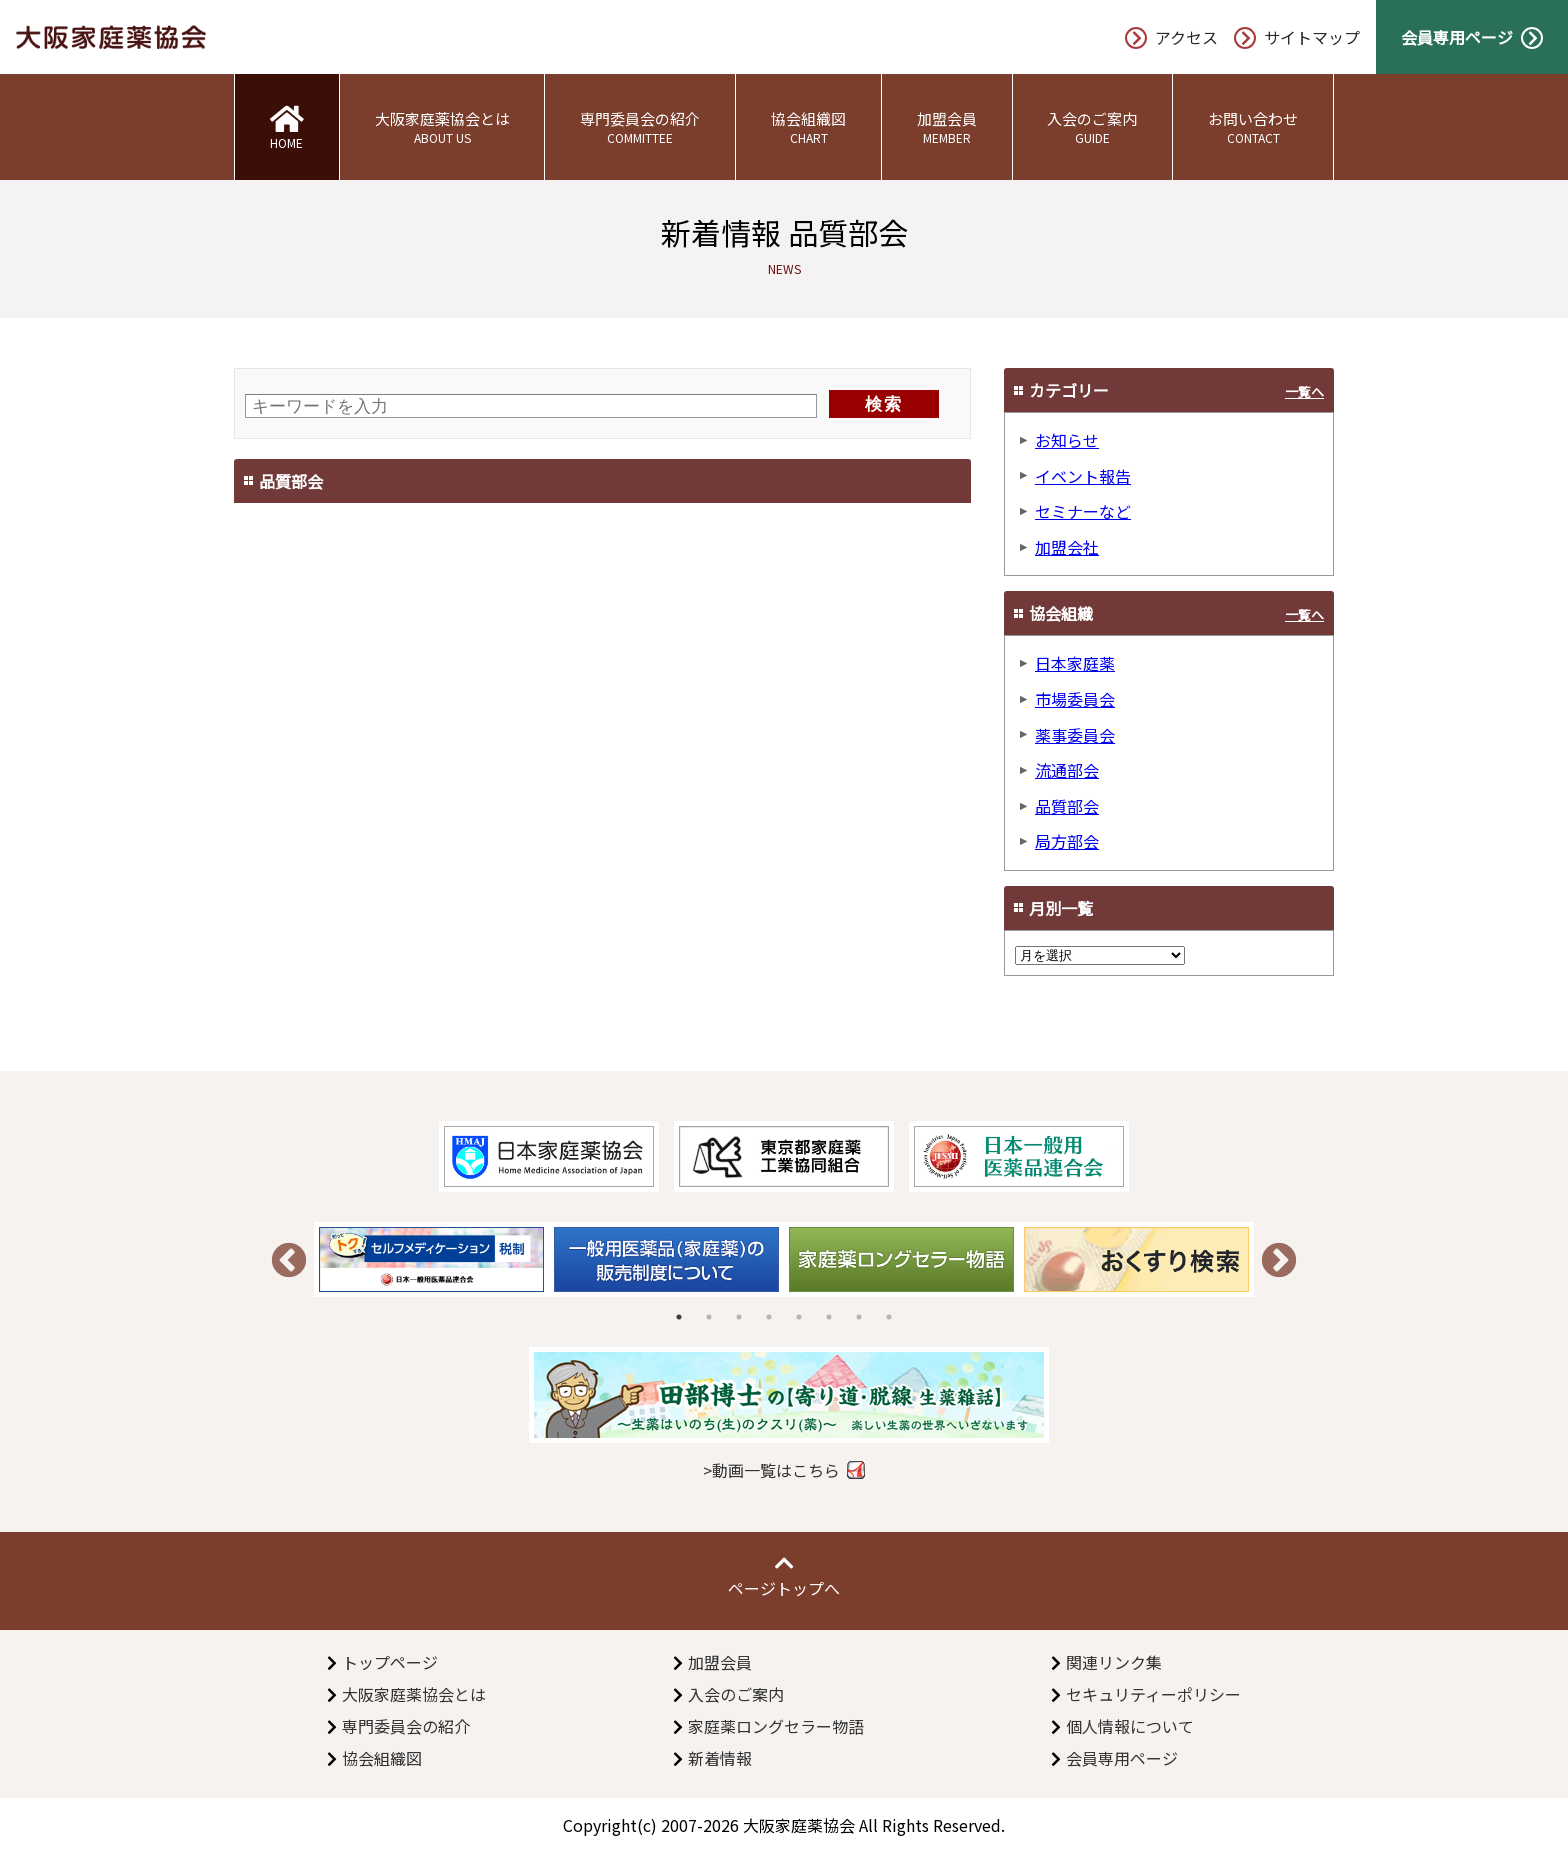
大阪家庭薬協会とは (442, 127)
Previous (289, 1262)
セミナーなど (1083, 511)
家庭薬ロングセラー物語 (776, 1726)
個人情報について (1130, 1726)
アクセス (1171, 37)
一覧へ (1304, 391)
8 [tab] (889, 1317)
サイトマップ (1297, 37)
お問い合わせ (1253, 127)
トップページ (390, 1662)
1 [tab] (679, 1317)
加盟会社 (1067, 547)
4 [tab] (769, 1317)
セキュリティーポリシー (1153, 1694)
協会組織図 (808, 127)
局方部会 (1067, 841)
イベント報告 (1083, 476)
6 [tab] (829, 1317)
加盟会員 (947, 127)
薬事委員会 (1075, 735)
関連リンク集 (1114, 1662)
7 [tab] (859, 1317)
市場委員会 (1075, 699)
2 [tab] (709, 1317)
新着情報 (720, 1758)
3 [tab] (739, 1317)
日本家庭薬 (1075, 663)
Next (1279, 1262)
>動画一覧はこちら (771, 1470)
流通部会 (1067, 770)
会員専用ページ (1472, 37)
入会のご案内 (1093, 127)
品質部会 (1067, 806)
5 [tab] (799, 1317)
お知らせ (1067, 440)
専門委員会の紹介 (640, 127)
